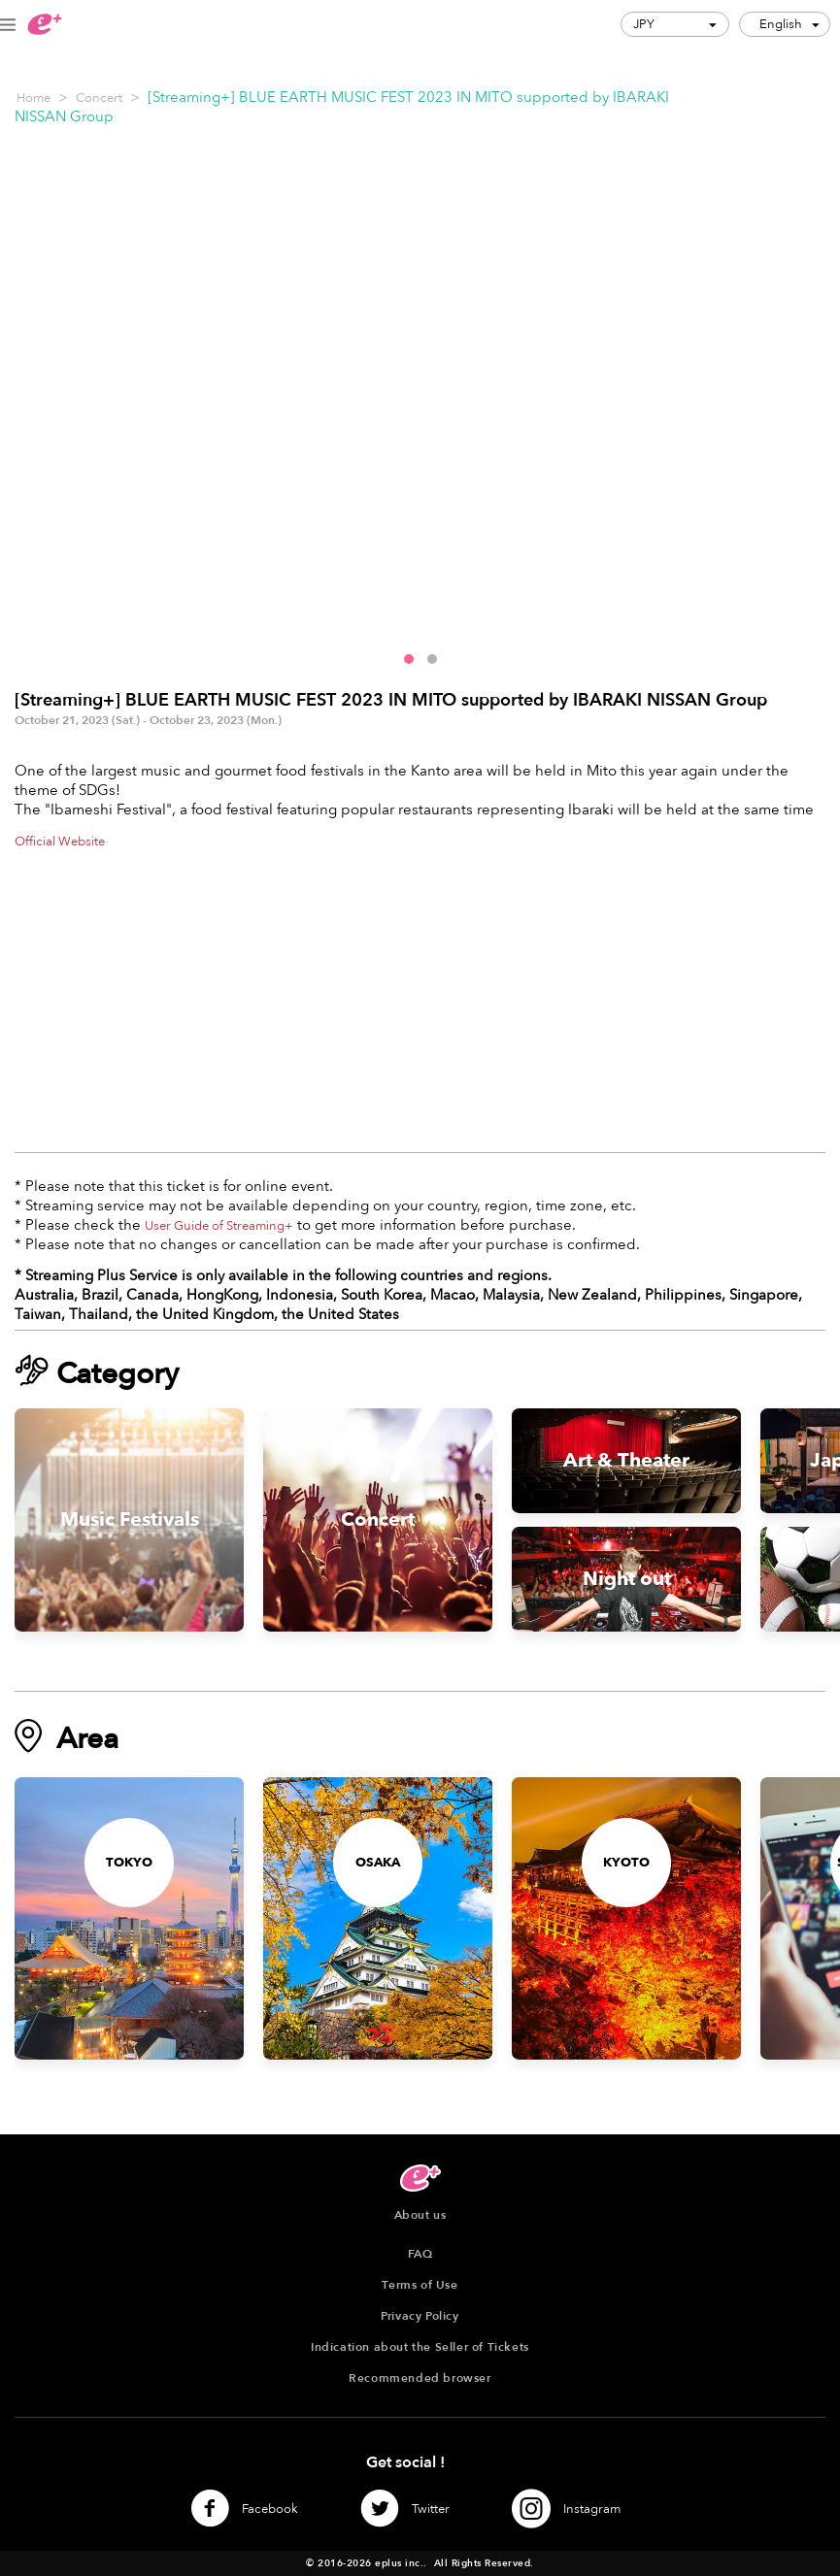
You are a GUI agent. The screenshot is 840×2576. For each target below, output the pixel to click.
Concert (99, 98)
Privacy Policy (419, 2316)
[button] (408, 659)
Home (33, 98)
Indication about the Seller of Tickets (420, 2347)
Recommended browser (419, 2378)
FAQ (420, 2254)
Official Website (60, 841)
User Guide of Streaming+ (219, 1226)
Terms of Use (419, 2285)
